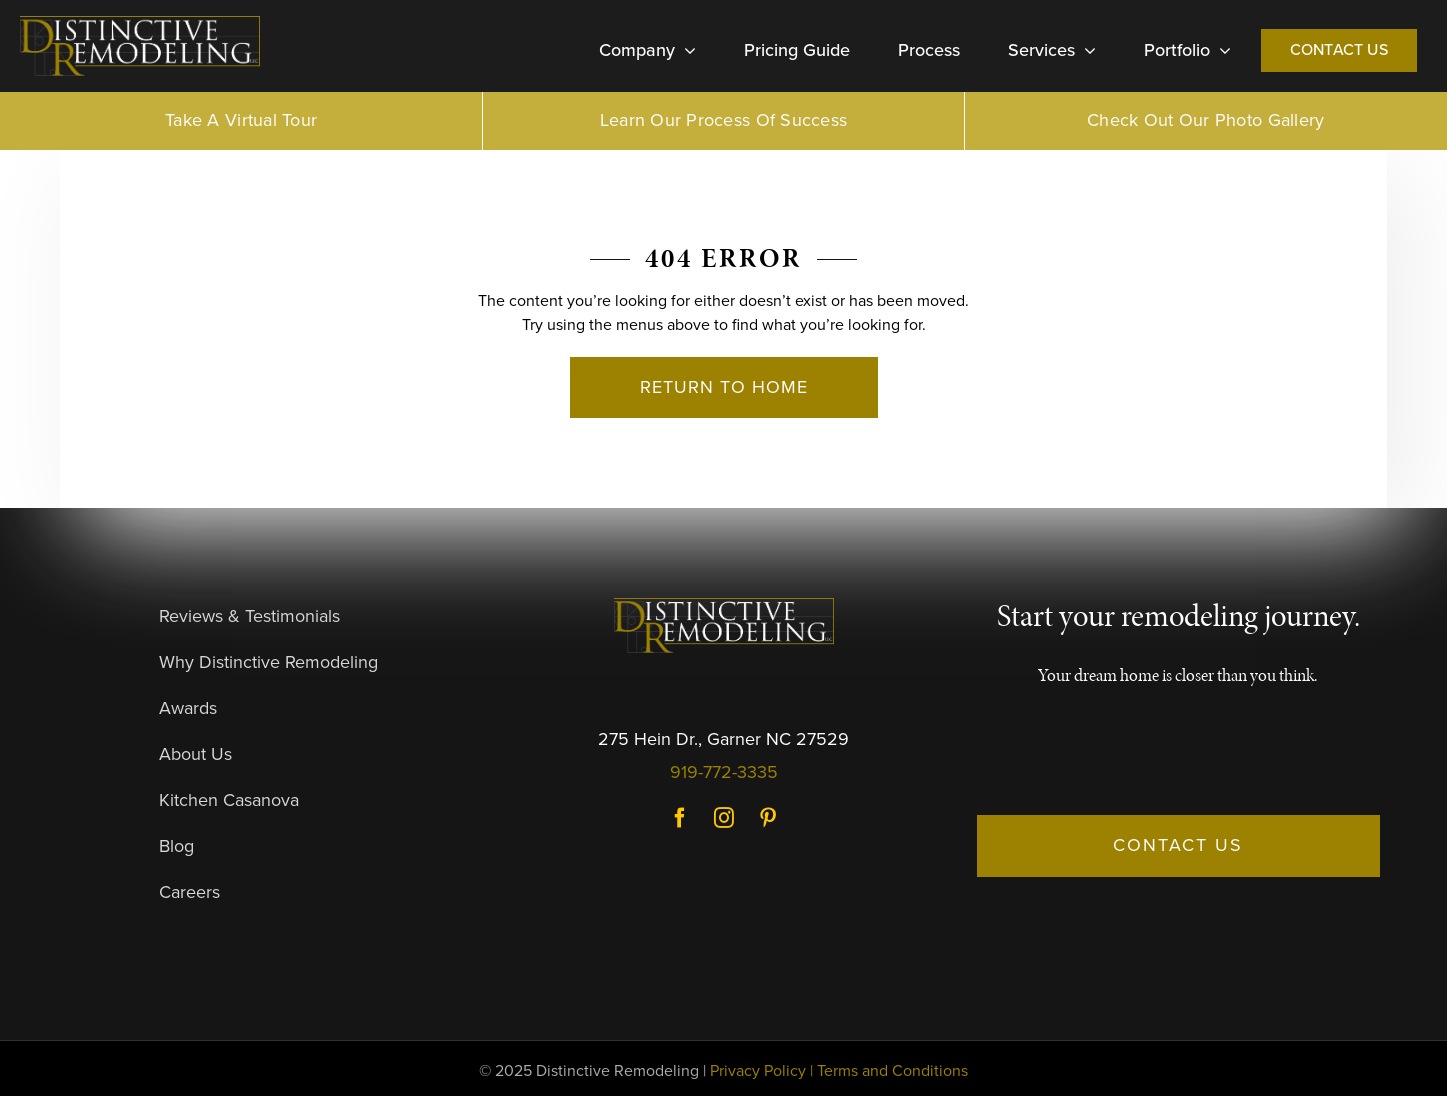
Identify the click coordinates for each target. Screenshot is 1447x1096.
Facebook (680, 818)
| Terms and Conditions (889, 1071)
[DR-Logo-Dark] (140, 24)
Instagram (724, 818)
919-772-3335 (724, 772)
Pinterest (768, 818)
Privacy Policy (758, 1071)
